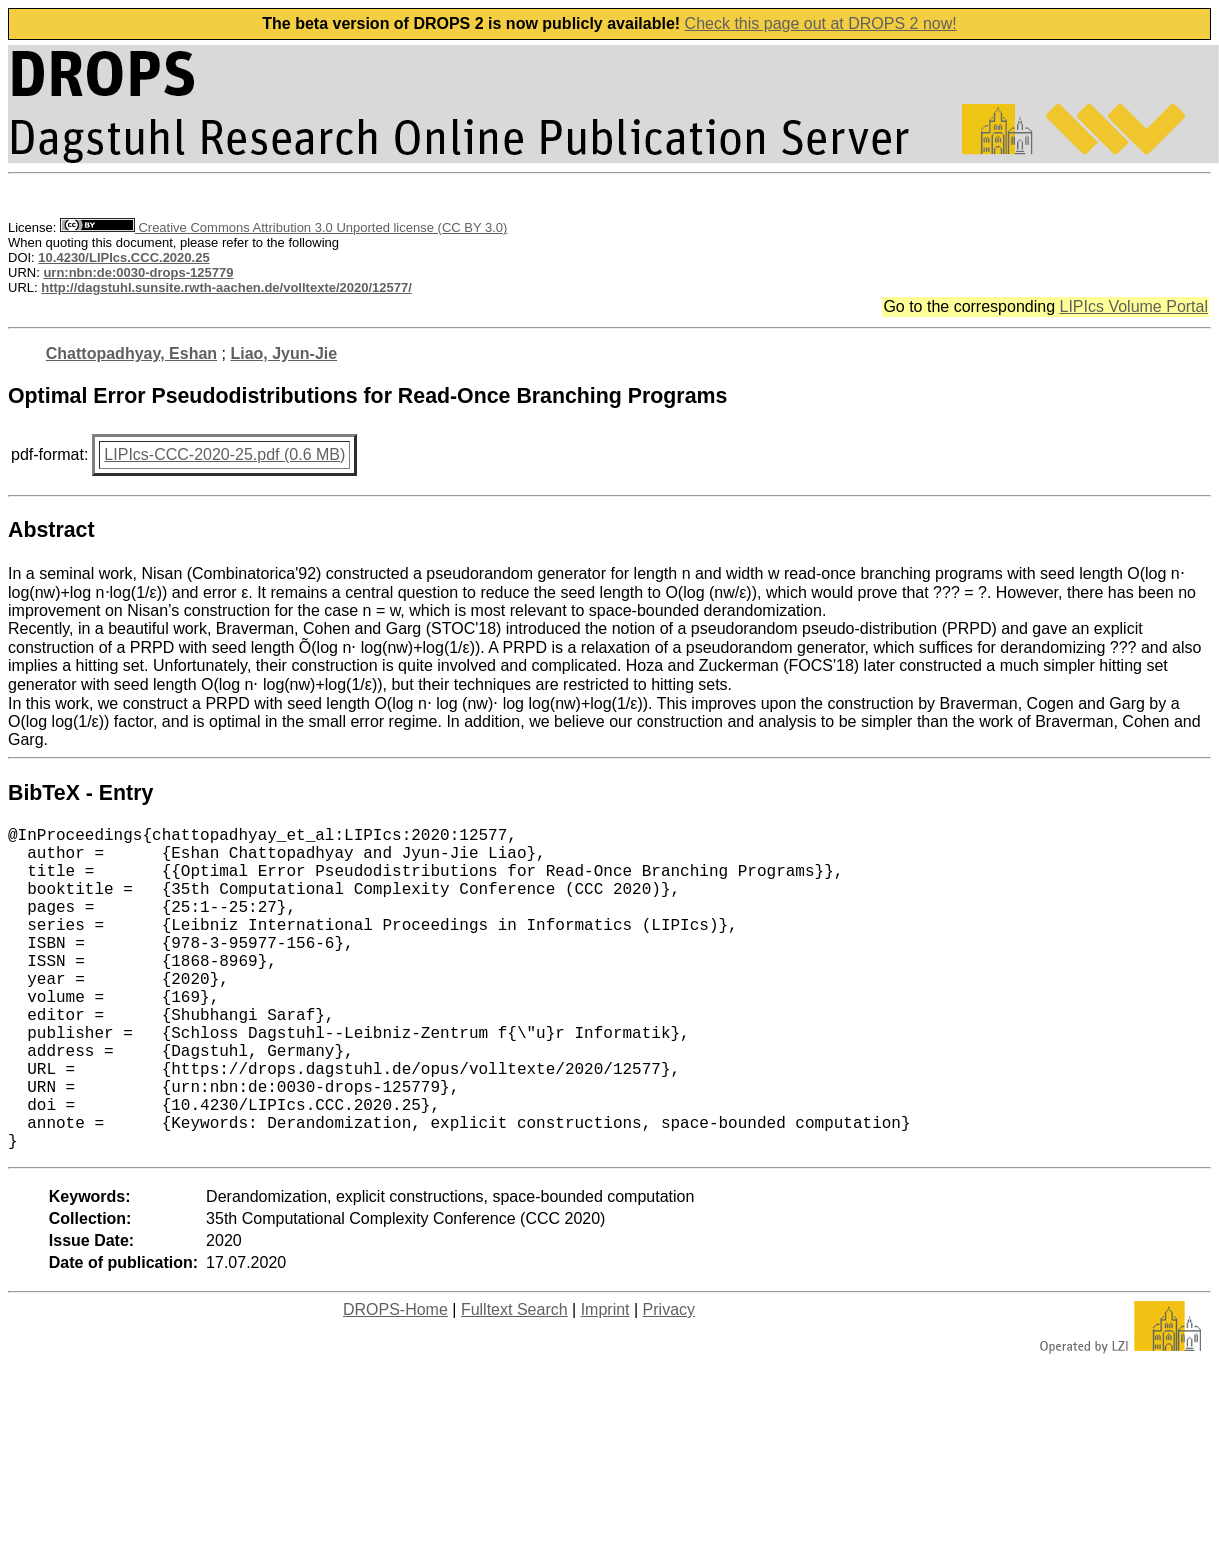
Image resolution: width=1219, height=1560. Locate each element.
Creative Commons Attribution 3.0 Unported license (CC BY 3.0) (283, 227)
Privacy (669, 1381)
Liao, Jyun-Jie (283, 353)
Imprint (605, 1381)
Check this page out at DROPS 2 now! (821, 23)
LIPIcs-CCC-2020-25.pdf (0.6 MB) (224, 454)
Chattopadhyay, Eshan (131, 353)
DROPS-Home (395, 1381)
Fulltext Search (514, 1381)
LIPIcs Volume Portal (1133, 306)
